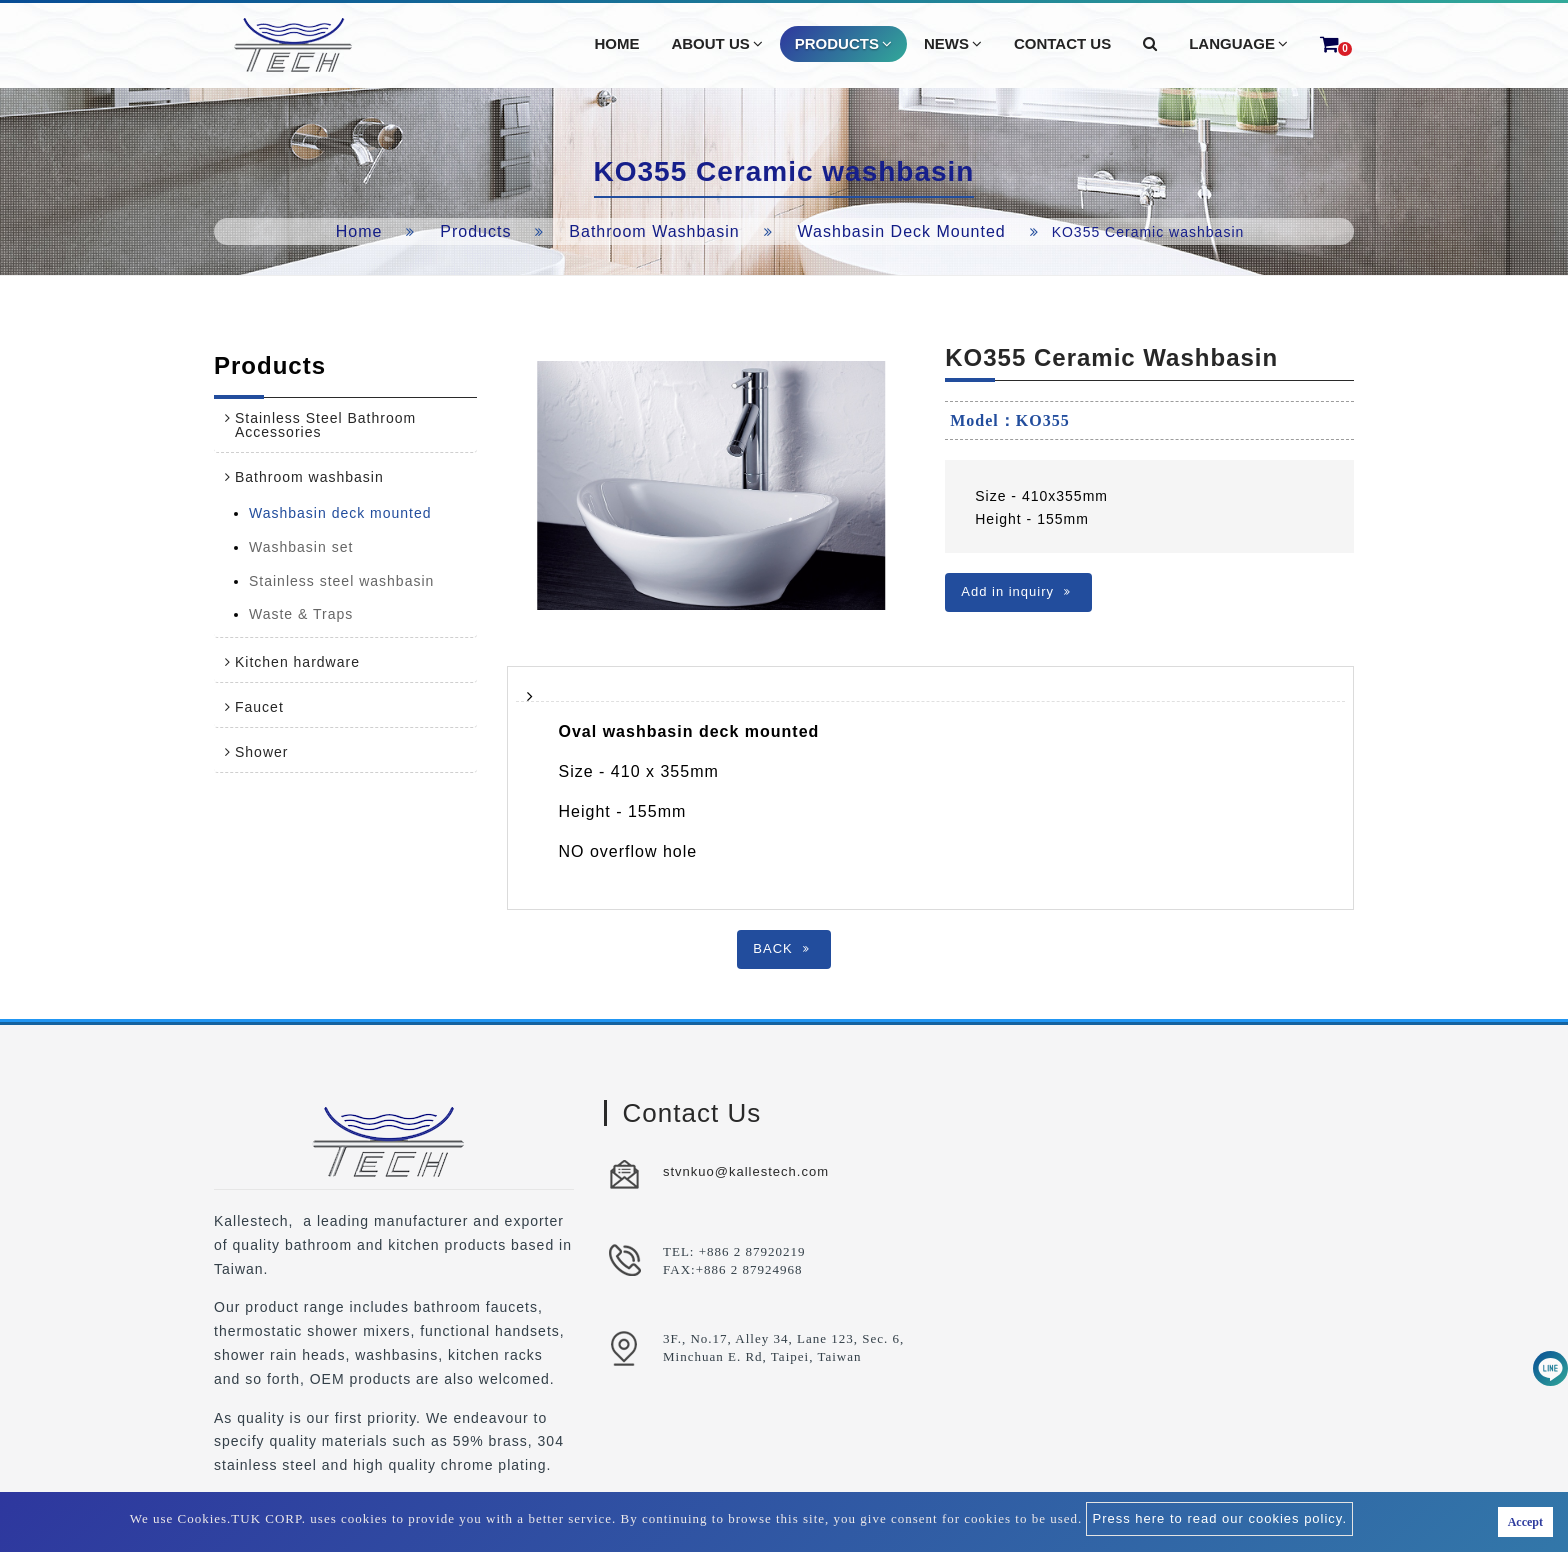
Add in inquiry (1016, 591)
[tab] (345, 425)
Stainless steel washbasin (341, 581)
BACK (781, 948)
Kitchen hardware (297, 662)
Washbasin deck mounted (902, 231)
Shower (261, 752)
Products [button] (843, 44)
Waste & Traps (301, 614)
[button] (1150, 44)
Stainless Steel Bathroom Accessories (325, 425)
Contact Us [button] (1062, 43)
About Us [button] (716, 44)
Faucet (259, 707)
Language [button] (1238, 44)
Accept (1525, 1522)
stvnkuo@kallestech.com (746, 1171)
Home (359, 231)
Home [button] (616, 43)
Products (475, 231)
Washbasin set (301, 547)
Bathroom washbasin (654, 231)
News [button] (953, 44)
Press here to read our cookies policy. (1219, 1518)
